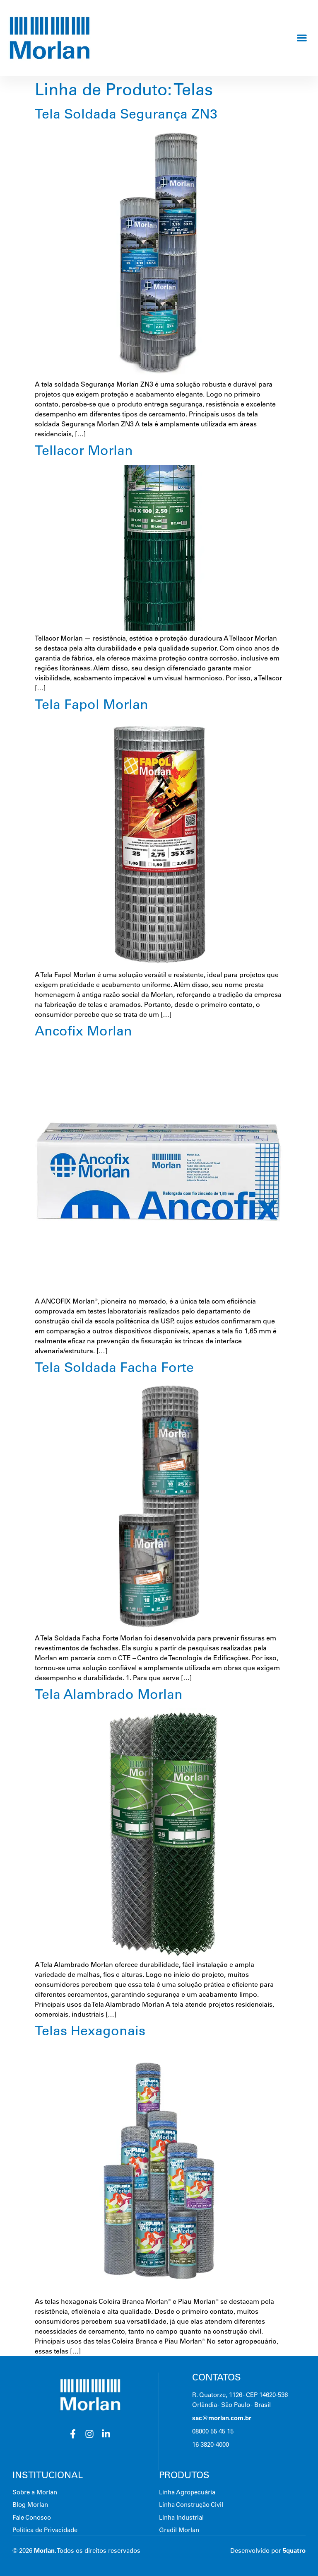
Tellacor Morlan (84, 450)
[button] (302, 38)
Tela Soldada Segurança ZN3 (126, 113)
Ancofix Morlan (83, 1030)
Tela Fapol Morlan (91, 704)
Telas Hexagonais (90, 2030)
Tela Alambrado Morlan (109, 1694)
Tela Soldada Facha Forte (114, 1367)
